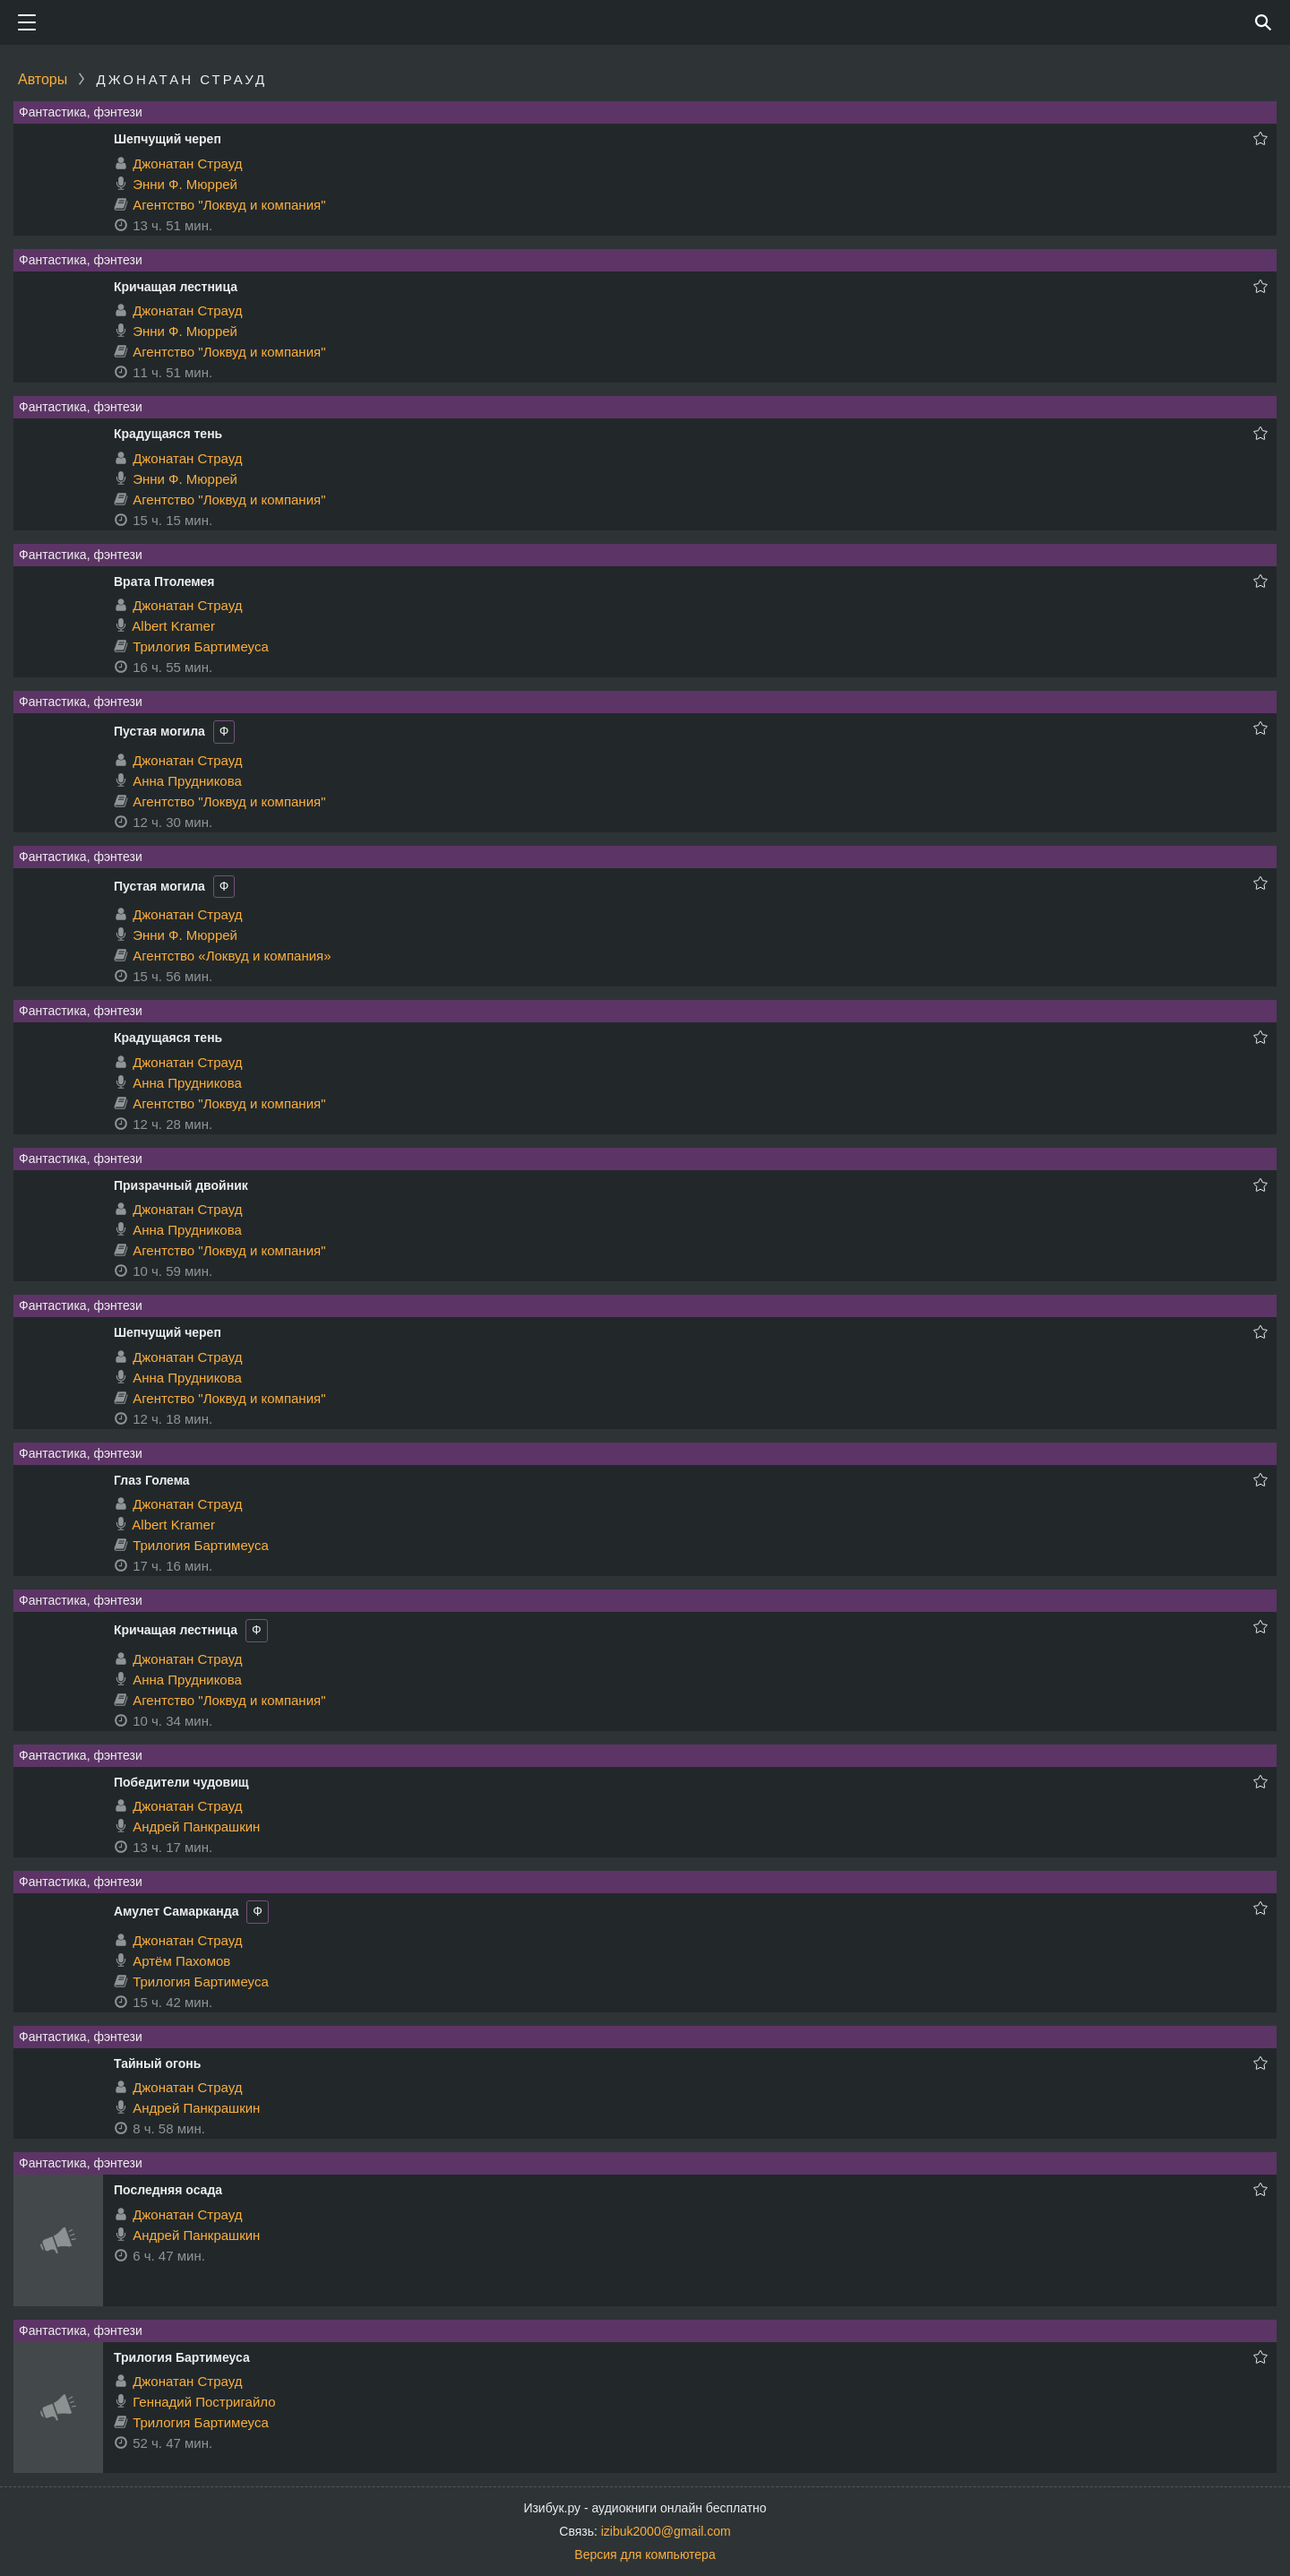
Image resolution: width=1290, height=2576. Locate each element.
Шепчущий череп (167, 139)
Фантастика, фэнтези (80, 112)
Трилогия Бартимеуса (201, 646)
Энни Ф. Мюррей (185, 184)
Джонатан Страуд (187, 163)
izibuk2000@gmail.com (666, 2531)
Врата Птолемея (164, 581)
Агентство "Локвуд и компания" (229, 204)
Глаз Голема (152, 1480)
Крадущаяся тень (168, 433)
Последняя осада (168, 2190)
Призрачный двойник (181, 1185)
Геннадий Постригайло (204, 2401)
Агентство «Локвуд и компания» (232, 955)
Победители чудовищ (181, 1782)
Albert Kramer (173, 625)
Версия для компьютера (644, 2554)
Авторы (42, 79)
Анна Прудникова (187, 780)
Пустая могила (159, 731)
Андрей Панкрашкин (196, 1826)
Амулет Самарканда (176, 1911)
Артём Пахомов (181, 1961)
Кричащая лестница (175, 287)
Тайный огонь (157, 2063)
